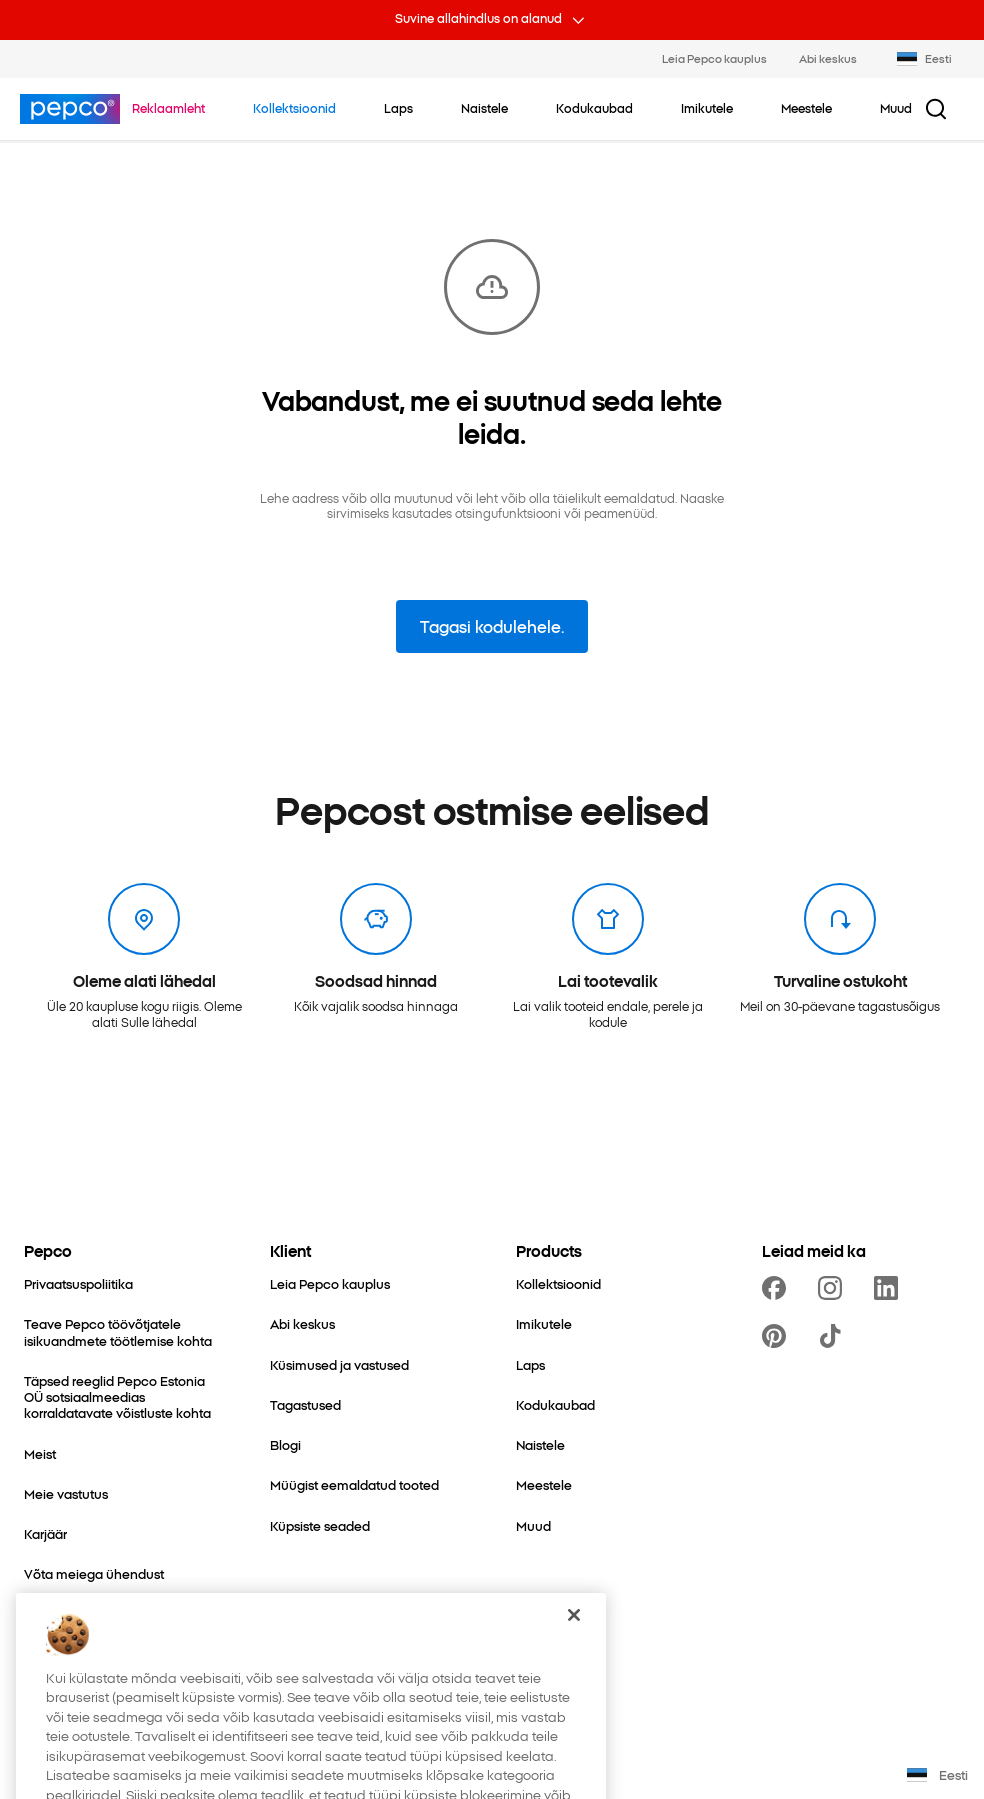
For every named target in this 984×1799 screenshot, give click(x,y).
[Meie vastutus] (66, 1494)
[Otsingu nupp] (936, 109)
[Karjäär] (45, 1534)
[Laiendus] (52, 1614)
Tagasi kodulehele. (492, 626)
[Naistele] (540, 1445)
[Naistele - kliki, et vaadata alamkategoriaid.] (484, 108)
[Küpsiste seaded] (320, 1526)
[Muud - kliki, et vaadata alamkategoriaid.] (896, 108)
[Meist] (40, 1454)
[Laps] (530, 1365)
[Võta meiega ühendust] (94, 1574)
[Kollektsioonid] (558, 1284)
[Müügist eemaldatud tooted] (354, 1485)
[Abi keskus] (302, 1324)
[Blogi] (285, 1445)
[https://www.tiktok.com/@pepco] (834, 1336)
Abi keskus (828, 58)
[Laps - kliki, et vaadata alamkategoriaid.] (398, 108)
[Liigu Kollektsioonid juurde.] (294, 108)
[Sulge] (574, 1641)
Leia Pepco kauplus (714, 58)
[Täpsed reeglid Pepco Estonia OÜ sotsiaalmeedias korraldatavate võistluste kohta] (123, 1397)
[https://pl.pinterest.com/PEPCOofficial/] (778, 1336)
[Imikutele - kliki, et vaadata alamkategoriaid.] (707, 108)
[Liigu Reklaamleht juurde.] (168, 108)
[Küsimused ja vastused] (339, 1365)
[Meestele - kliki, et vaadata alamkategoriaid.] (806, 108)
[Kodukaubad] (555, 1405)
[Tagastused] (305, 1405)
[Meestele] (544, 1485)
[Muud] (533, 1526)
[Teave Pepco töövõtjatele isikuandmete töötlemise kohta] (123, 1332)
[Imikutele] (544, 1324)
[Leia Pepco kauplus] (330, 1284)
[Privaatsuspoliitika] (78, 1284)
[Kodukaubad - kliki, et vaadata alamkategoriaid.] (594, 108)
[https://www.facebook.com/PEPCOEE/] (778, 1288)
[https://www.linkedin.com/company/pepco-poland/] (890, 1288)
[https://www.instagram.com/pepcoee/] (834, 1288)
